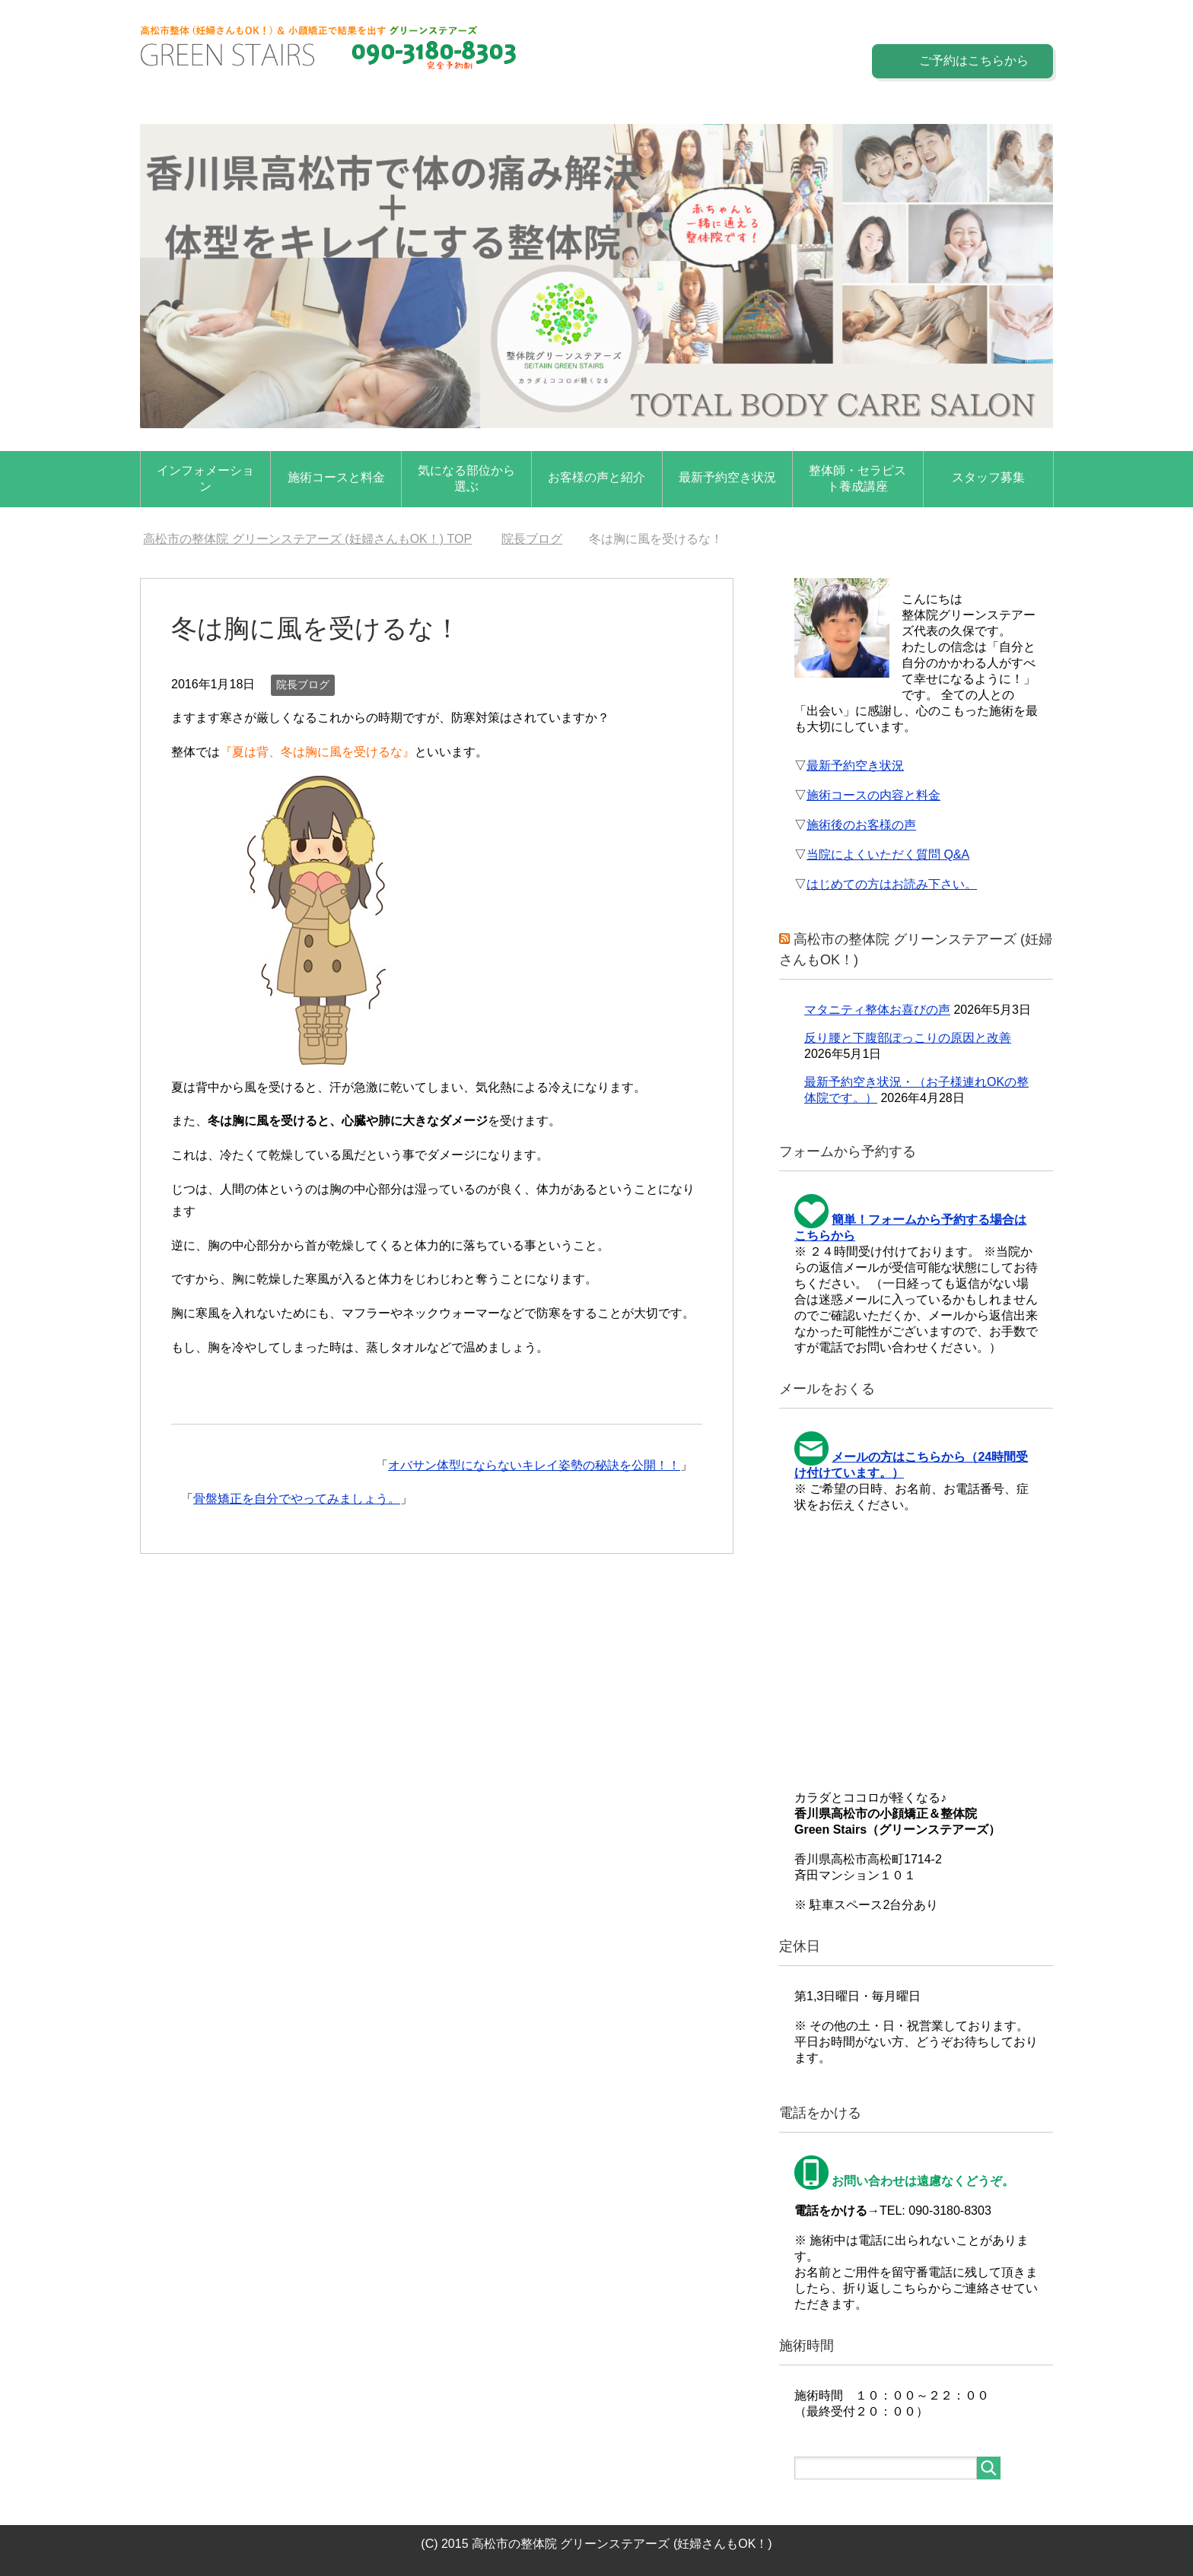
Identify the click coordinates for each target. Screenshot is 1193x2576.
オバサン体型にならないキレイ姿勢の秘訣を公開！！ (534, 1465)
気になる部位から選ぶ (466, 478)
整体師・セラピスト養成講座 (857, 478)
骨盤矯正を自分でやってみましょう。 (296, 1498)
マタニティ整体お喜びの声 (877, 1009)
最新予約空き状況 (727, 477)
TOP (307, 538)
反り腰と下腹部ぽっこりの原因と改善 (907, 1037)
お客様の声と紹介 (596, 477)
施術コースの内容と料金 (873, 795)
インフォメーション (205, 478)
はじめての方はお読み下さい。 (891, 884)
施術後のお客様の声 (861, 824)
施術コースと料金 (336, 477)
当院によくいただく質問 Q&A (887, 854)
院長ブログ (302, 684)
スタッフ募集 (988, 477)
